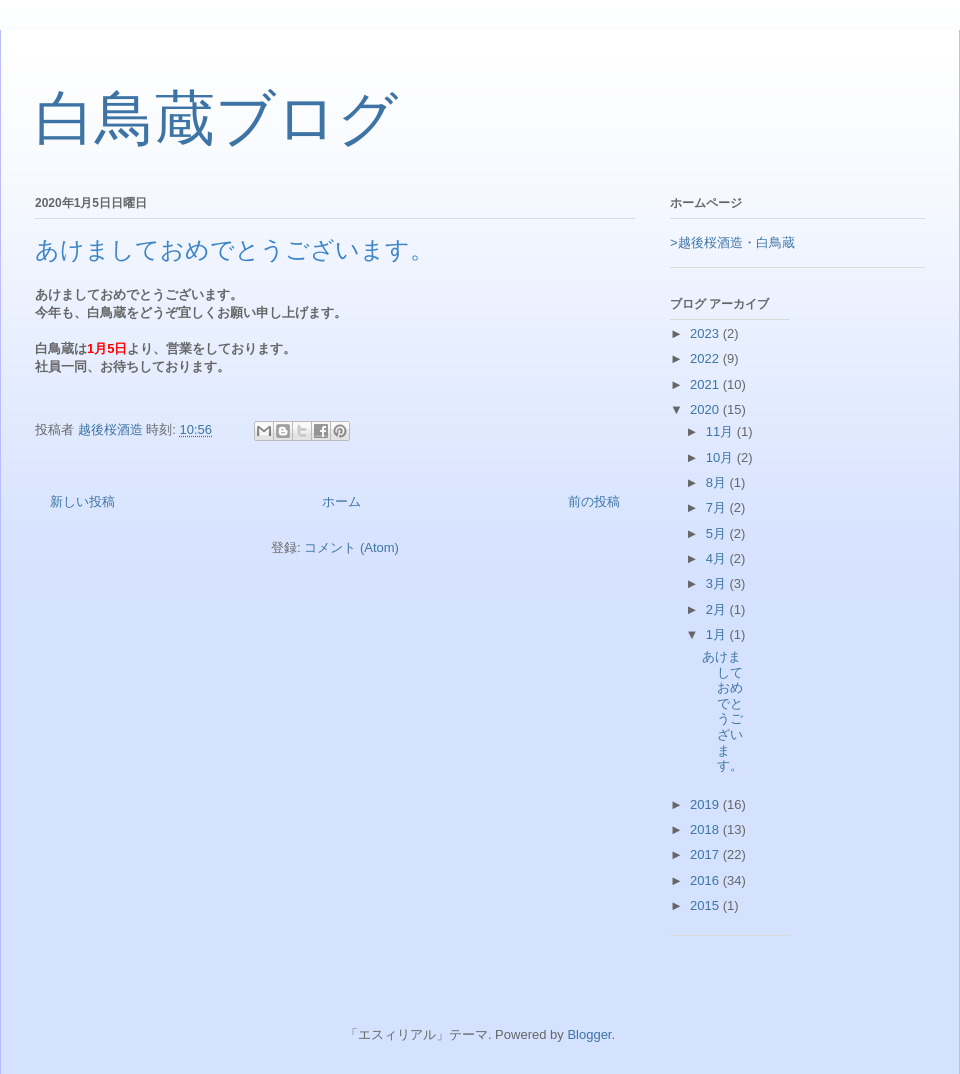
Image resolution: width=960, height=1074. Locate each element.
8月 (718, 482)
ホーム (341, 501)
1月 (718, 634)
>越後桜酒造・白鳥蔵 (732, 242)
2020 (706, 409)
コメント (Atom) (351, 547)
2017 (706, 854)
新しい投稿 (82, 501)
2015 (706, 905)
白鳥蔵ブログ (216, 119)
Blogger (589, 1034)
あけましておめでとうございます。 (234, 250)
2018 (706, 829)
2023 (706, 333)
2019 (706, 804)
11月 (721, 431)
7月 (718, 507)
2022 (706, 358)
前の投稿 (594, 501)
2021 (706, 384)
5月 (718, 533)
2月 (718, 609)
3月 (718, 583)
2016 (706, 880)
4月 (718, 558)
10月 (721, 457)
